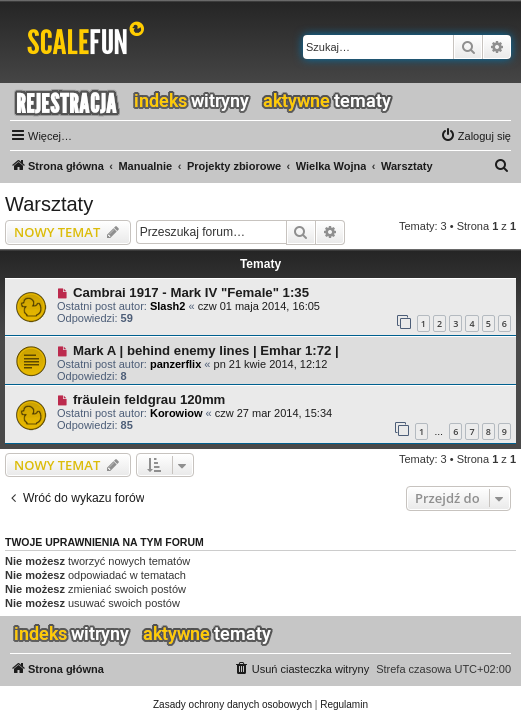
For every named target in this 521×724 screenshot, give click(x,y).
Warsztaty (49, 204)
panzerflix (175, 364)
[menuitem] (475, 136)
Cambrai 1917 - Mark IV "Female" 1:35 (191, 292)
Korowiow (176, 413)
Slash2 (167, 306)
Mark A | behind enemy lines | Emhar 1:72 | (206, 350)
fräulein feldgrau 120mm (149, 399)
